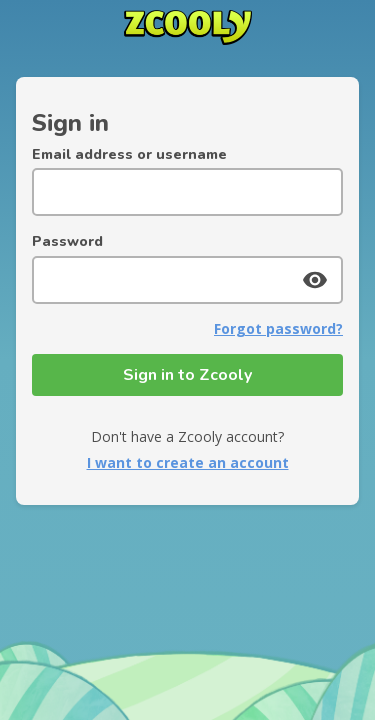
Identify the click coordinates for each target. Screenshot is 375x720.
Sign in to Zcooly (187, 375)
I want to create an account (188, 462)
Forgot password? (278, 328)
